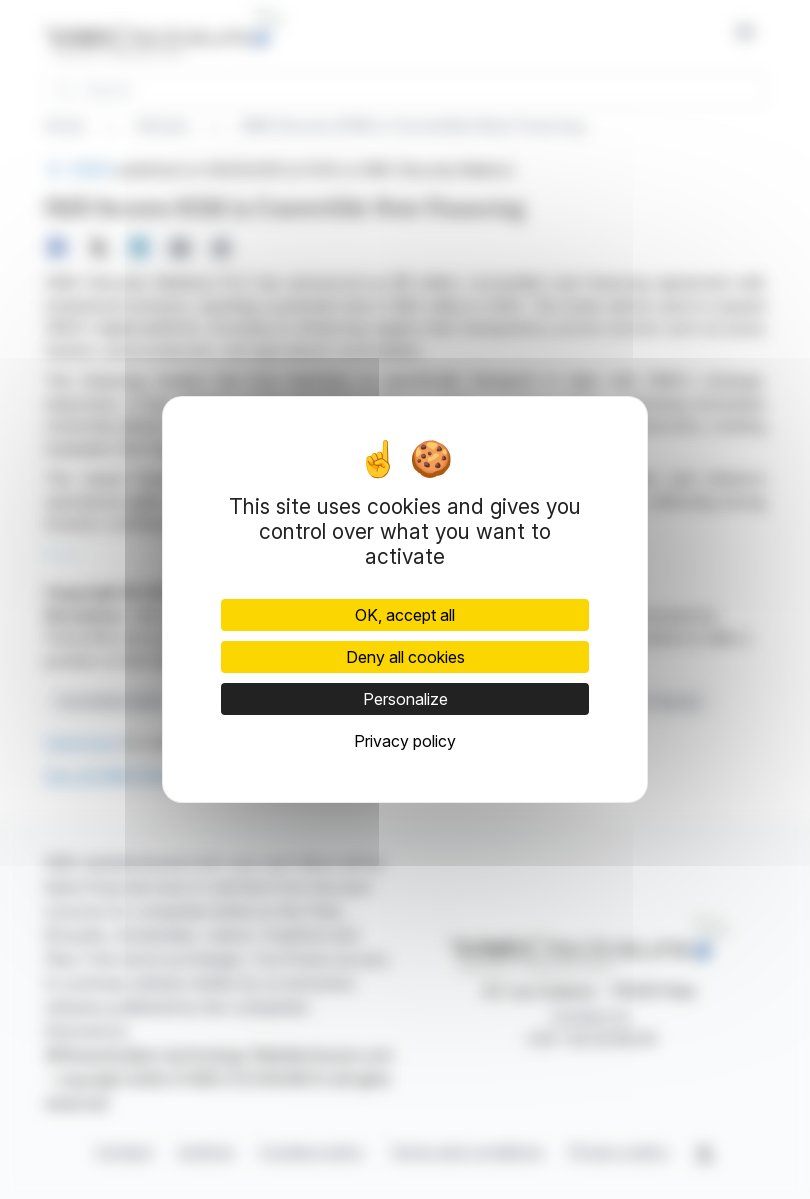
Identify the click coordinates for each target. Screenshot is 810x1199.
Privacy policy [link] (405, 741)
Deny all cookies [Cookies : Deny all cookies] (405, 657)
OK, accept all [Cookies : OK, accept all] (405, 615)
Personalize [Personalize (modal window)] (405, 699)
